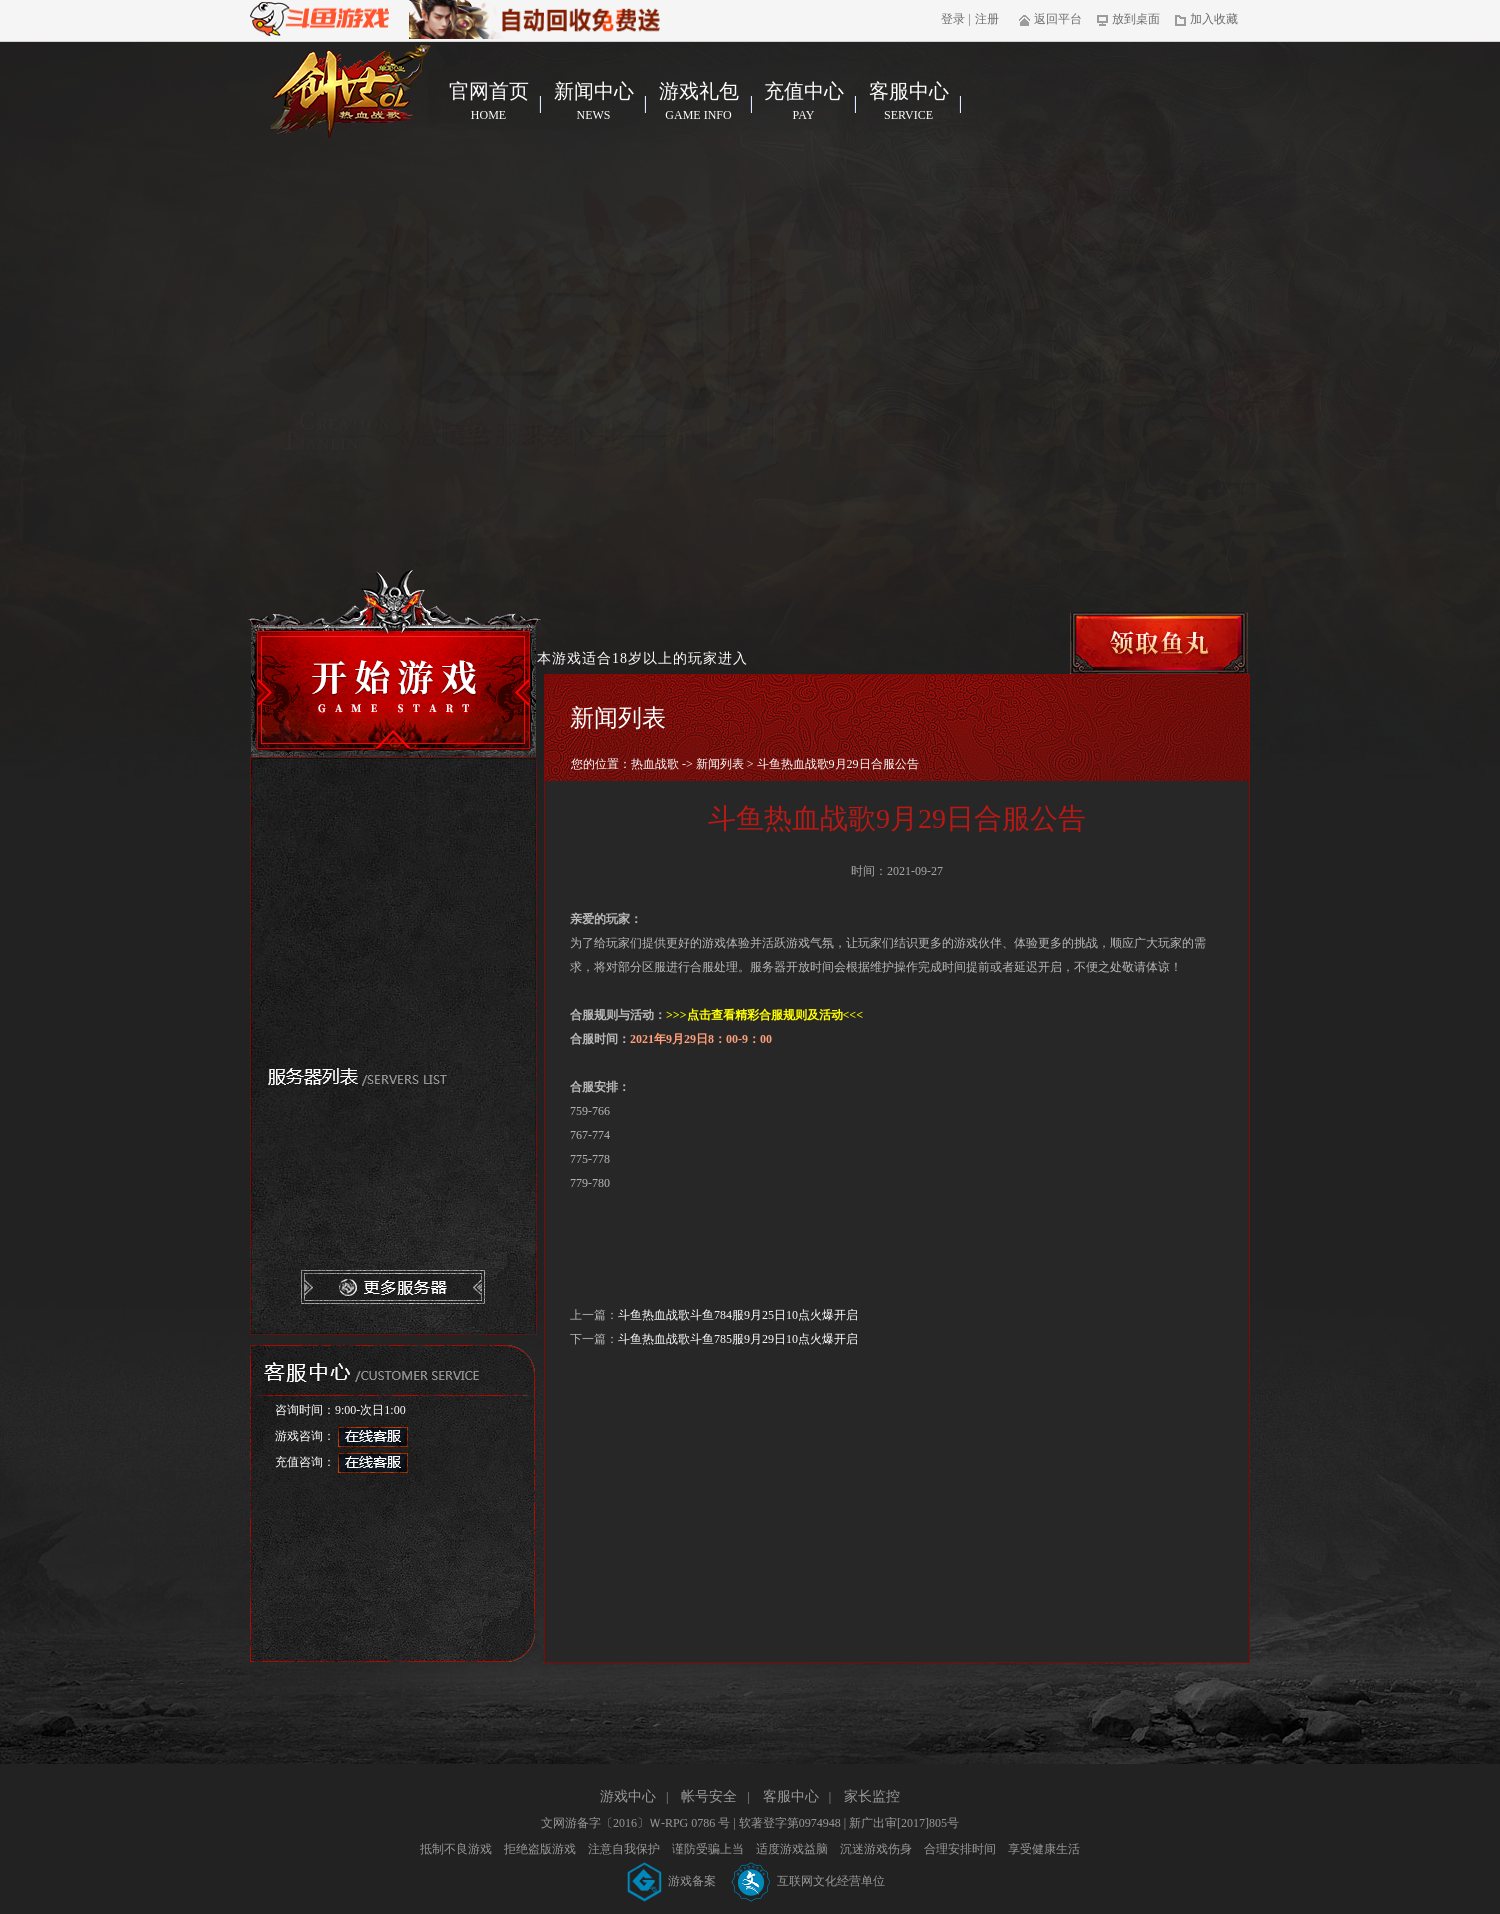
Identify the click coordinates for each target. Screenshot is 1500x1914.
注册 (987, 19)
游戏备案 (673, 1881)
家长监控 (872, 1796)
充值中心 (803, 102)
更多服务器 (394, 1288)
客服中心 (908, 102)
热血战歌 (655, 764)
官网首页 (488, 102)
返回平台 (1050, 19)
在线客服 (373, 1437)
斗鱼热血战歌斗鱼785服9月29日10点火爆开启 (738, 1339)
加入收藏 (1206, 19)
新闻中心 (593, 102)
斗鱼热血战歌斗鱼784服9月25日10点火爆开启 (738, 1315)
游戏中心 (628, 1796)
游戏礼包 (698, 102)
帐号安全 (709, 1796)
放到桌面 (1128, 19)
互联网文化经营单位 (808, 1881)
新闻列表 (720, 764)
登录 (953, 19)
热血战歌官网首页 (350, 91)
